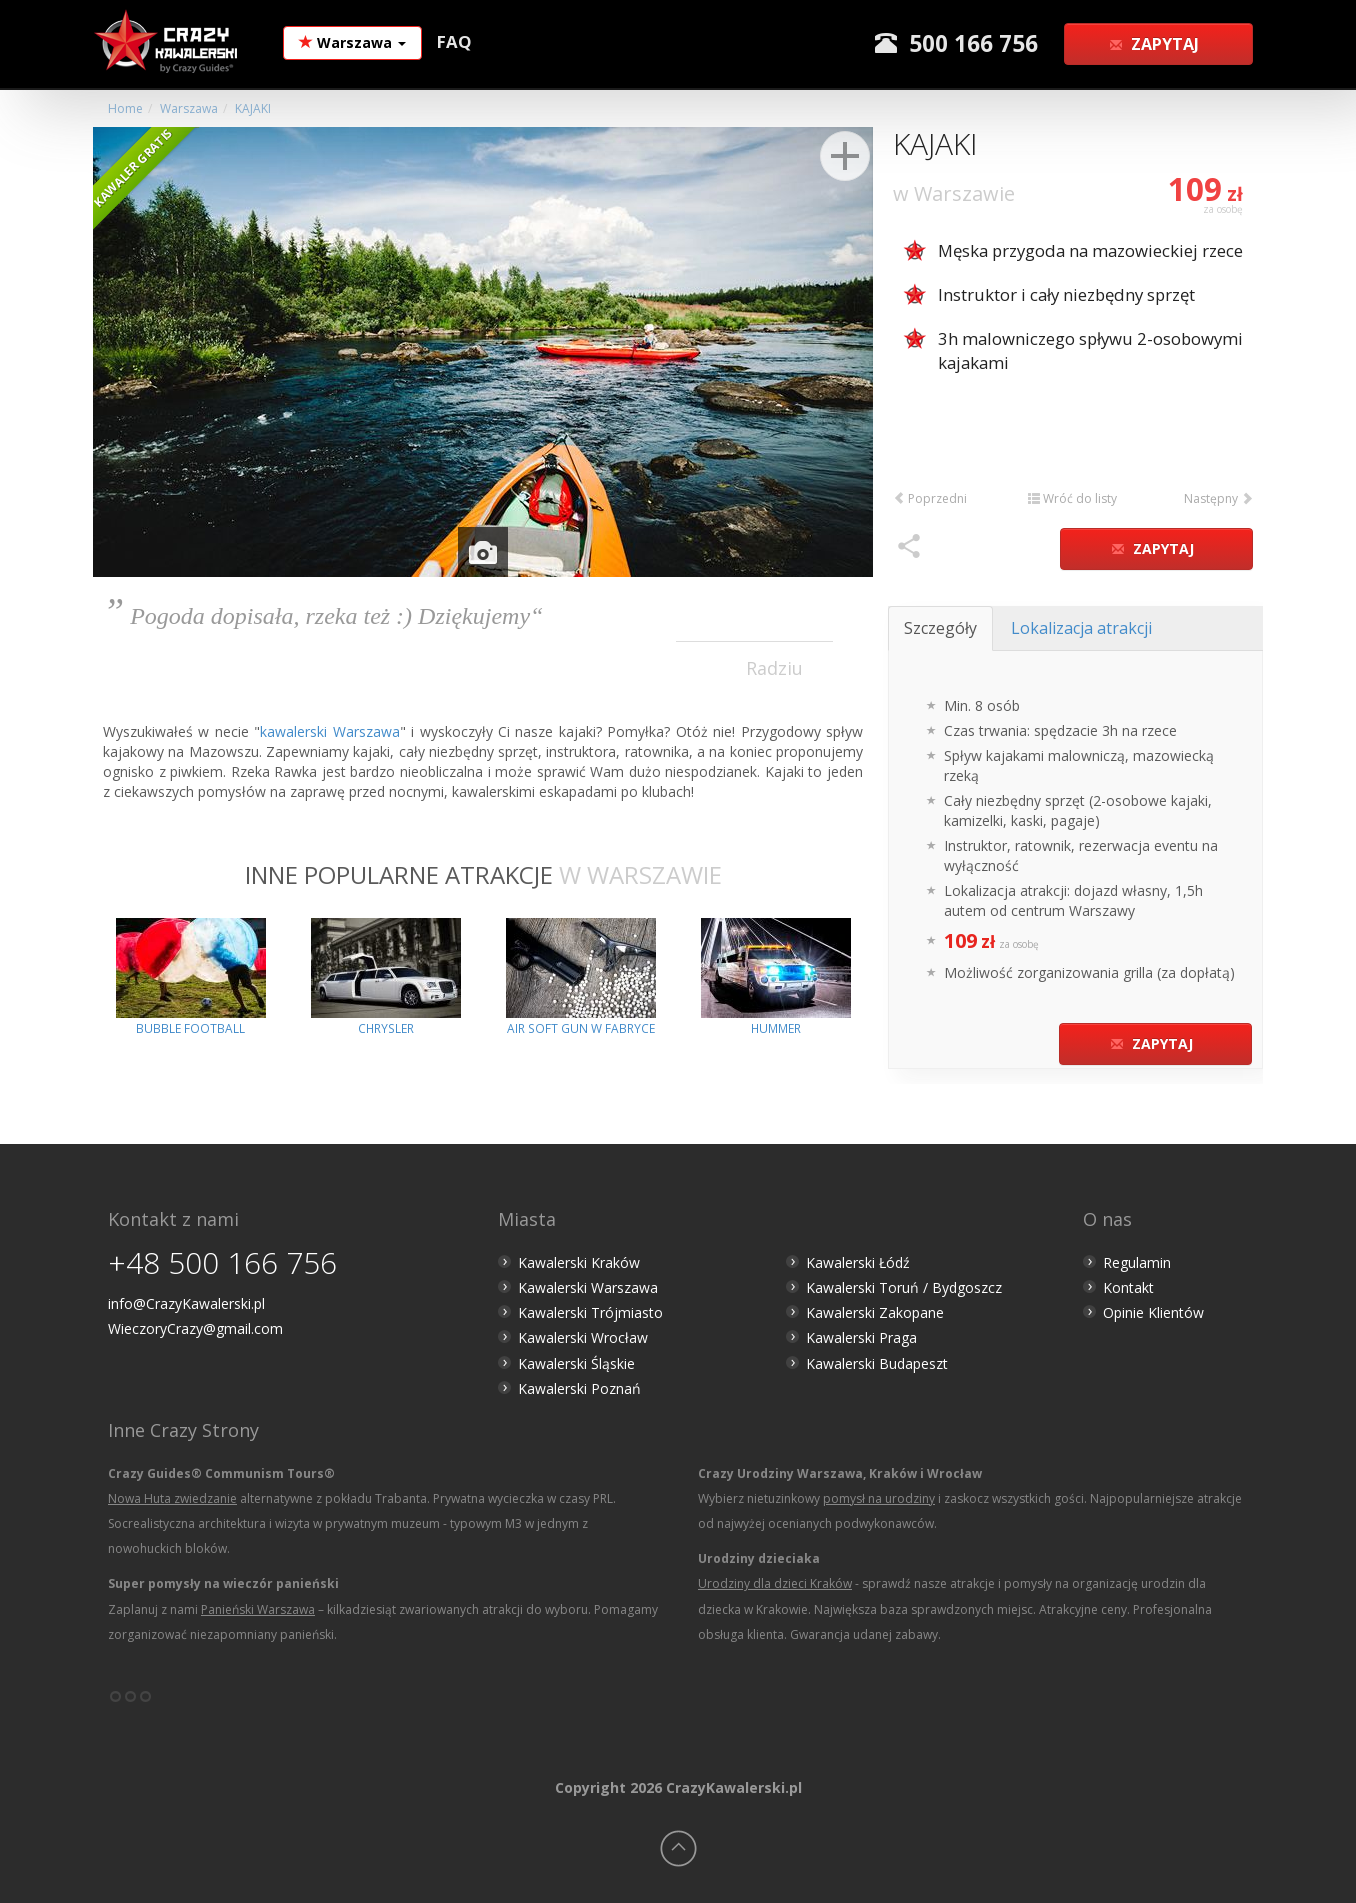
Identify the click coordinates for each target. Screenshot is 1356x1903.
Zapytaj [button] (1156, 44)
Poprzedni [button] (930, 498)
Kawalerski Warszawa (588, 1287)
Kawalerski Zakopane (875, 1312)
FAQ (454, 41)
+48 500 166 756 (222, 1262)
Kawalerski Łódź (858, 1262)
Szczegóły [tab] (940, 628)
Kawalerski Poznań (579, 1388)
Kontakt (1128, 1287)
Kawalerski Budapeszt (877, 1363)
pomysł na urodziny (879, 1498)
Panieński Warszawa (258, 1609)
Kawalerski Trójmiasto (590, 1312)
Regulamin (1137, 1262)
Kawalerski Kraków (579, 1262)
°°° (130, 1704)
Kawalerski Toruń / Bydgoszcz (904, 1287)
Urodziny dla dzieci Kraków (775, 1583)
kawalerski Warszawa (329, 731)
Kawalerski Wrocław (583, 1337)
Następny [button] (1218, 498)
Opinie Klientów (1153, 1312)
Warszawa (352, 42)
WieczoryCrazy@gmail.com (195, 1328)
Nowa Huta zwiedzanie (172, 1498)
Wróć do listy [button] (1072, 498)
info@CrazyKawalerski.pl (186, 1303)
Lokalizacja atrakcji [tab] (1081, 628)
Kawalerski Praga (861, 1337)
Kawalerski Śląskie (576, 1363)
